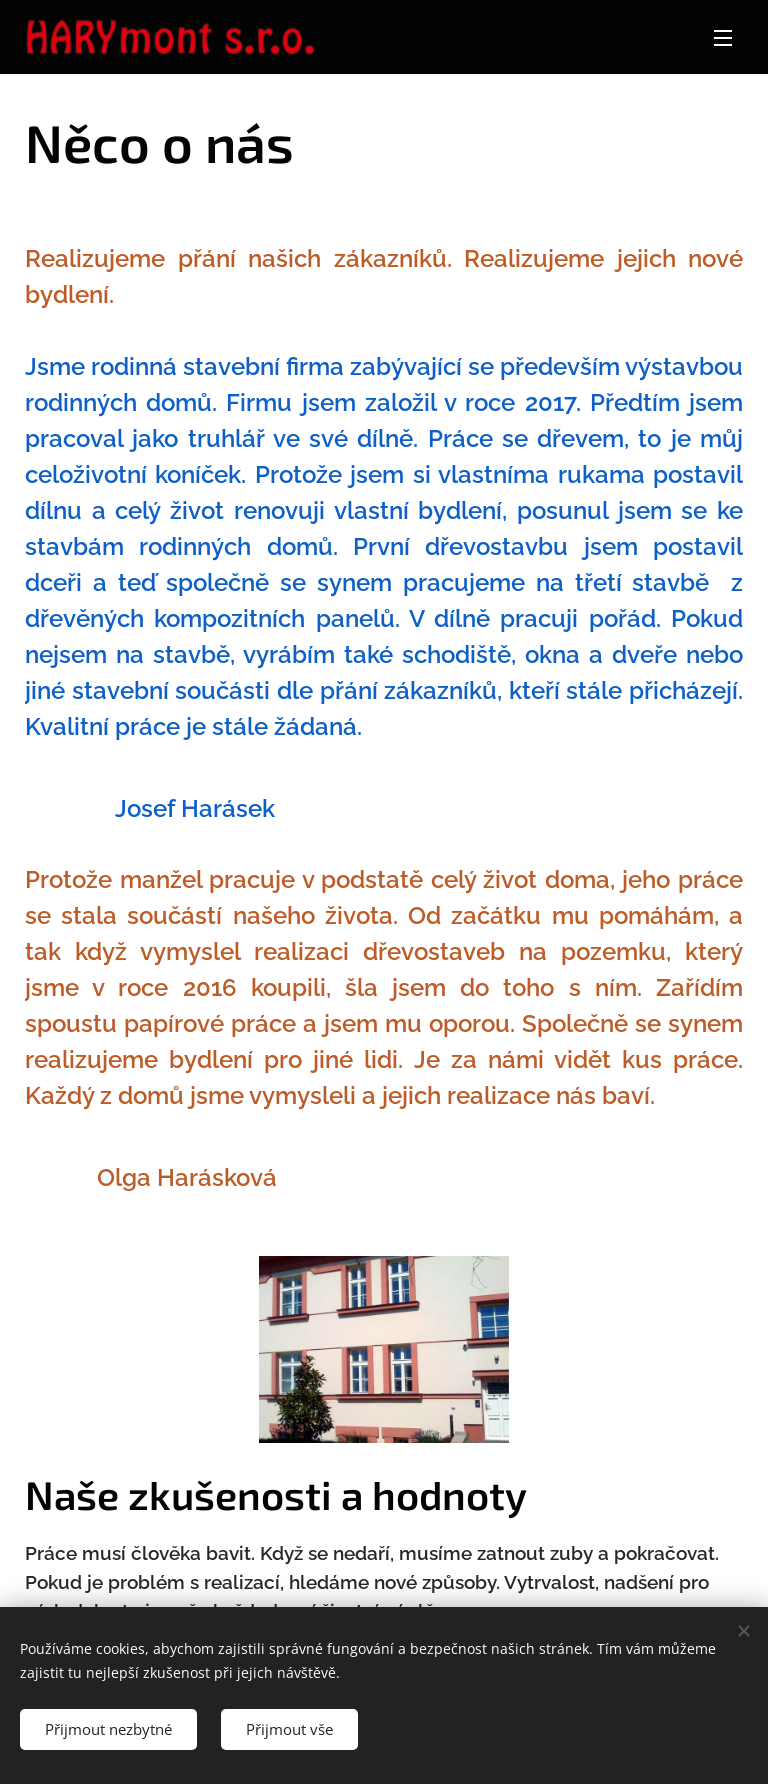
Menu (723, 38)
